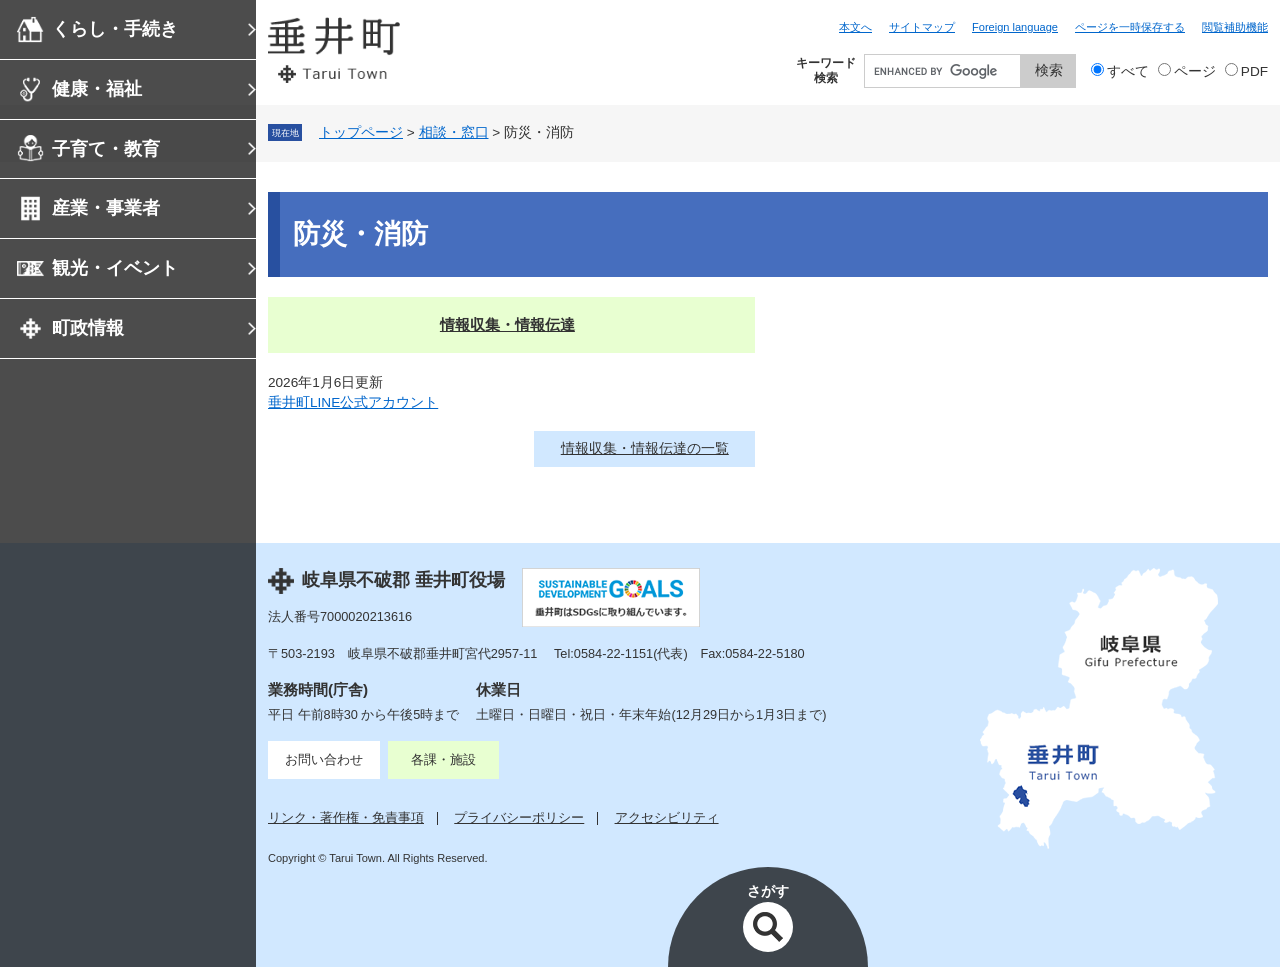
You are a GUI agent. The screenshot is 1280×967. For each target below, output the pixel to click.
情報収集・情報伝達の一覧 (645, 448)
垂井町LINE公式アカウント (353, 402)
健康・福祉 (97, 89)
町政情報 (88, 328)
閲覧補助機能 (1235, 27)
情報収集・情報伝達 (507, 324)
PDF (1254, 71)
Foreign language (1015, 27)
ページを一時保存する (1130, 27)
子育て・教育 (106, 149)
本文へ (855, 27)
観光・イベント (115, 268)
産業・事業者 (106, 208)
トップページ (361, 132)
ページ (1195, 71)
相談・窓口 (454, 132)
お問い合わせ (324, 759)
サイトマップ (922, 27)
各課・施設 (443, 759)
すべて (1128, 71)
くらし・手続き (115, 29)
